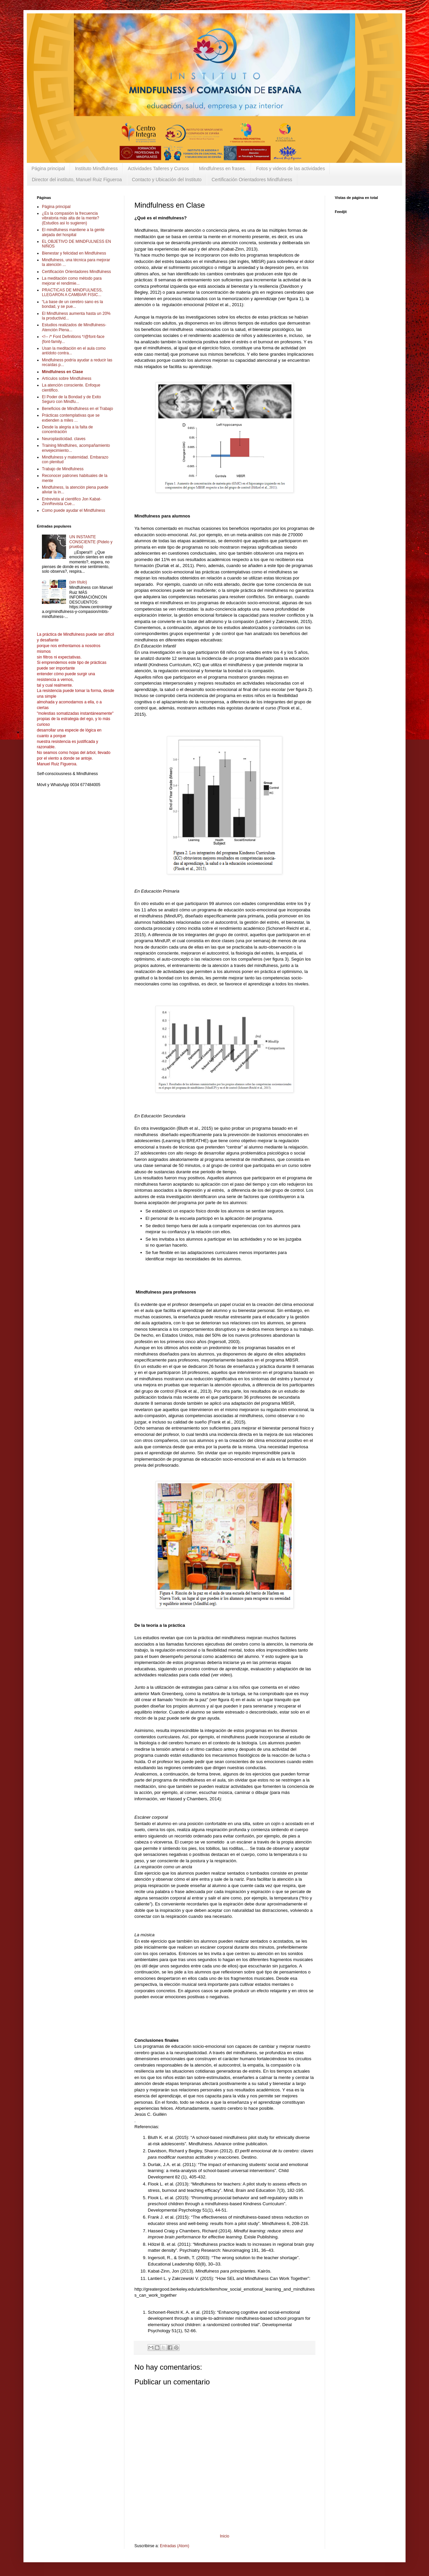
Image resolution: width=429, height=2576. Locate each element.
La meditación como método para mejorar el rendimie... (72, 280)
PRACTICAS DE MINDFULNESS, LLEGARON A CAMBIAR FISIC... (72, 292)
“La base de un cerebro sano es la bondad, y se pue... (72, 304)
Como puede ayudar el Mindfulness (73, 510)
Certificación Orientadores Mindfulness (251, 179)
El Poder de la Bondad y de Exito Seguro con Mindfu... (71, 399)
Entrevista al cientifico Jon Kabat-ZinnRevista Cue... (71, 501)
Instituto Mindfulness (96, 168)
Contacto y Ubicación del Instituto (166, 179)
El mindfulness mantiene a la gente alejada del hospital (73, 232)
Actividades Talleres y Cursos (158, 168)
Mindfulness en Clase (62, 371)
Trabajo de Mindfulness (62, 469)
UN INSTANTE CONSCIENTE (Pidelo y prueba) (91, 542)
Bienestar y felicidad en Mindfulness (74, 253)
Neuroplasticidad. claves (63, 438)
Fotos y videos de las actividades (290, 168)
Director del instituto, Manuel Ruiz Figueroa (77, 179)
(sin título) (78, 582)
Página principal (48, 168)
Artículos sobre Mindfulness (66, 378)
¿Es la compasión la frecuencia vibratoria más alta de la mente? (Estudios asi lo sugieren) (70, 218)
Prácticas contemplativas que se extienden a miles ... (71, 417)
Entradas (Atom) (174, 2546)
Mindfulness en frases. (222, 168)
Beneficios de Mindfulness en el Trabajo (77, 408)
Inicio (224, 2536)
